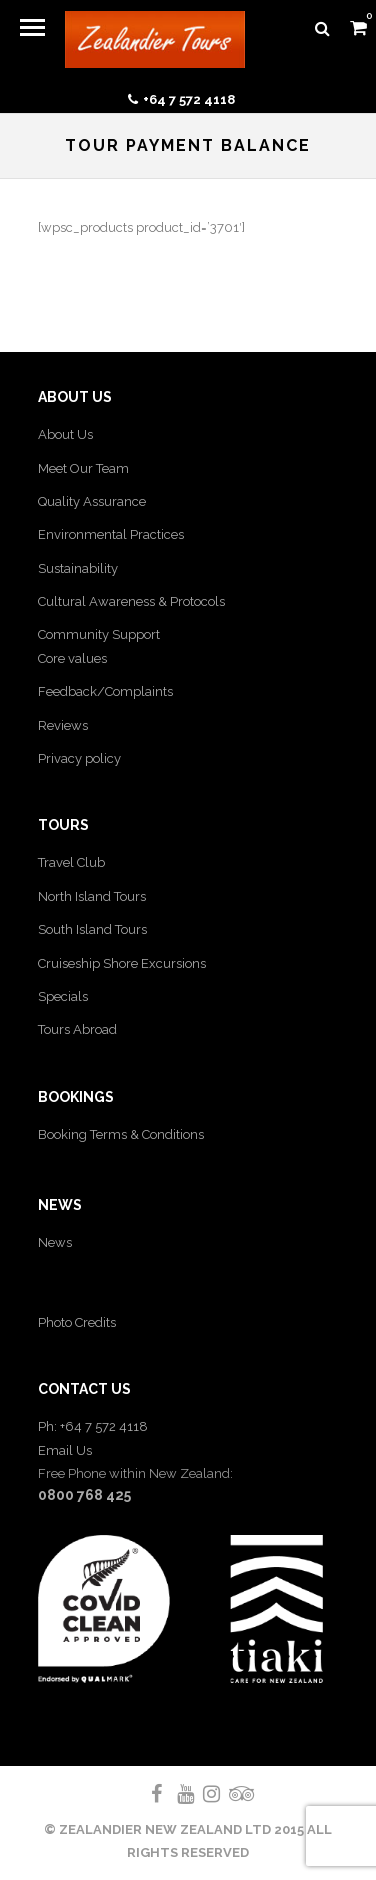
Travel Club (71, 862)
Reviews (63, 725)
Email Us (65, 1450)
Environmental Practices (111, 534)
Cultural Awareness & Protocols (131, 601)
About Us (65, 434)
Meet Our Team (83, 468)
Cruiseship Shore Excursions (122, 963)
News (55, 1242)
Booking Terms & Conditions (121, 1134)
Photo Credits (77, 1322)
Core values (72, 658)
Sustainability (78, 568)
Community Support (99, 634)
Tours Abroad (77, 1029)
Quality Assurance (92, 501)
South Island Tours (92, 929)
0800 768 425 (84, 1495)
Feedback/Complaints (105, 691)
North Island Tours (92, 896)
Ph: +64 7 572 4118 (93, 1426)
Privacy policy (79, 758)
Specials (63, 996)
